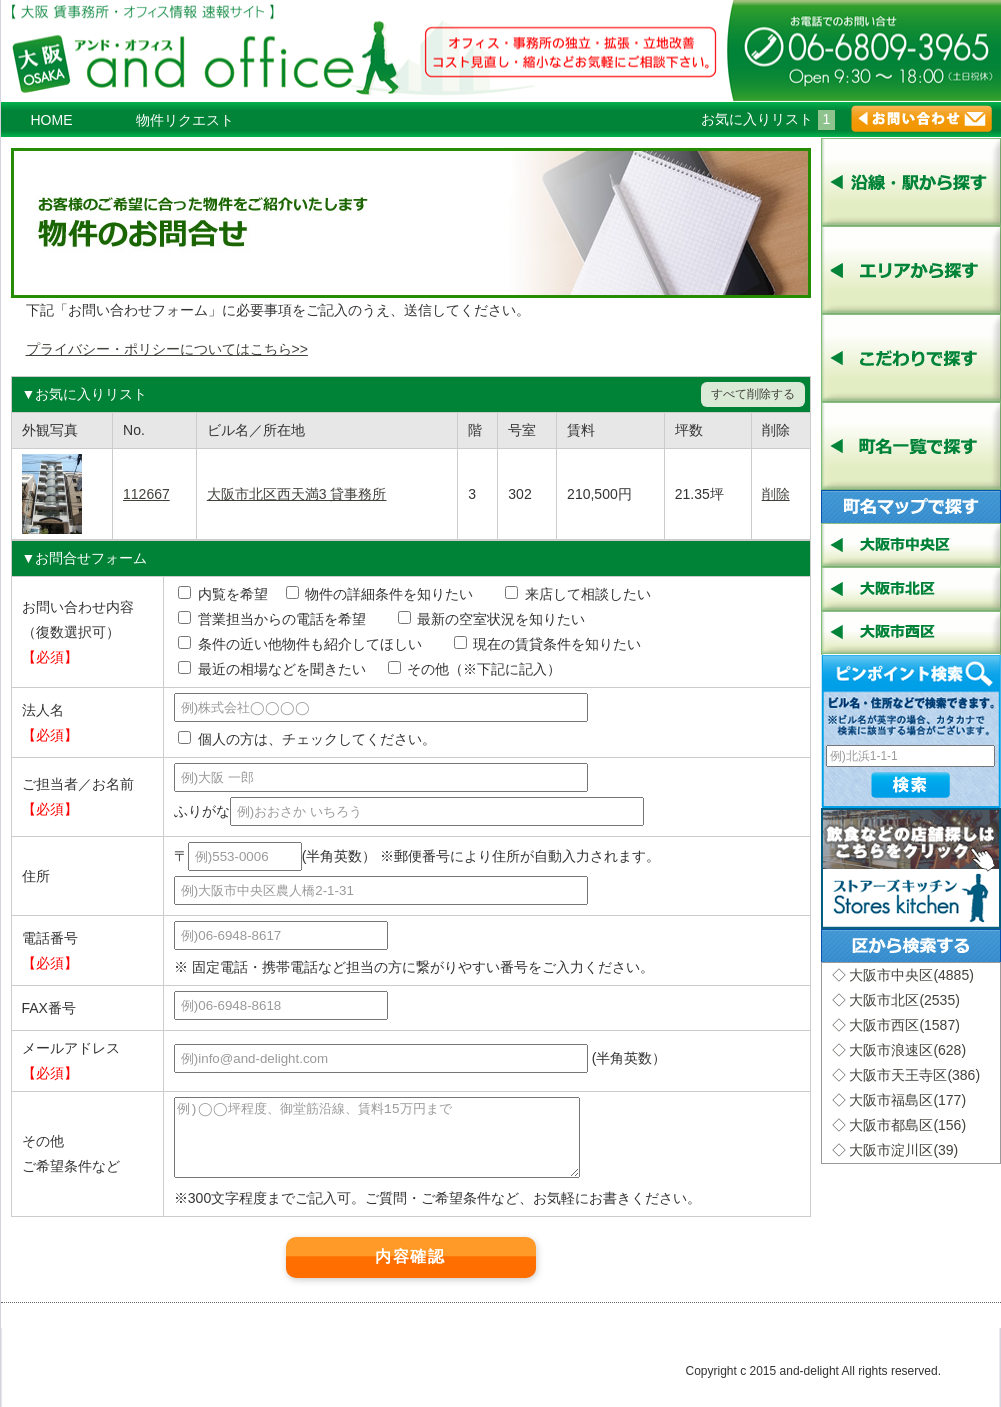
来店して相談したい (578, 594)
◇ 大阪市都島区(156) (899, 1125)
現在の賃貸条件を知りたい (548, 644)
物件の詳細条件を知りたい (380, 594)
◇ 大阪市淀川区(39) (895, 1150)
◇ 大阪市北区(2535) (896, 1000)
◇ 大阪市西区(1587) (896, 1025)
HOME (52, 120)
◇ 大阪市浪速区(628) (899, 1050)
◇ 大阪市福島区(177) (899, 1100)
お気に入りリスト (768, 119)
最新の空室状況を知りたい (492, 619)
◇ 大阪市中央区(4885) (903, 975)
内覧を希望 (223, 594)
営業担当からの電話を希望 (279, 619)
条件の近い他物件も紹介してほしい (300, 644)
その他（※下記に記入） (475, 669)
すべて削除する (753, 394)
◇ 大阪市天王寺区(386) (906, 1075)
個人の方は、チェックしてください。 (307, 739)
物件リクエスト (185, 120)
